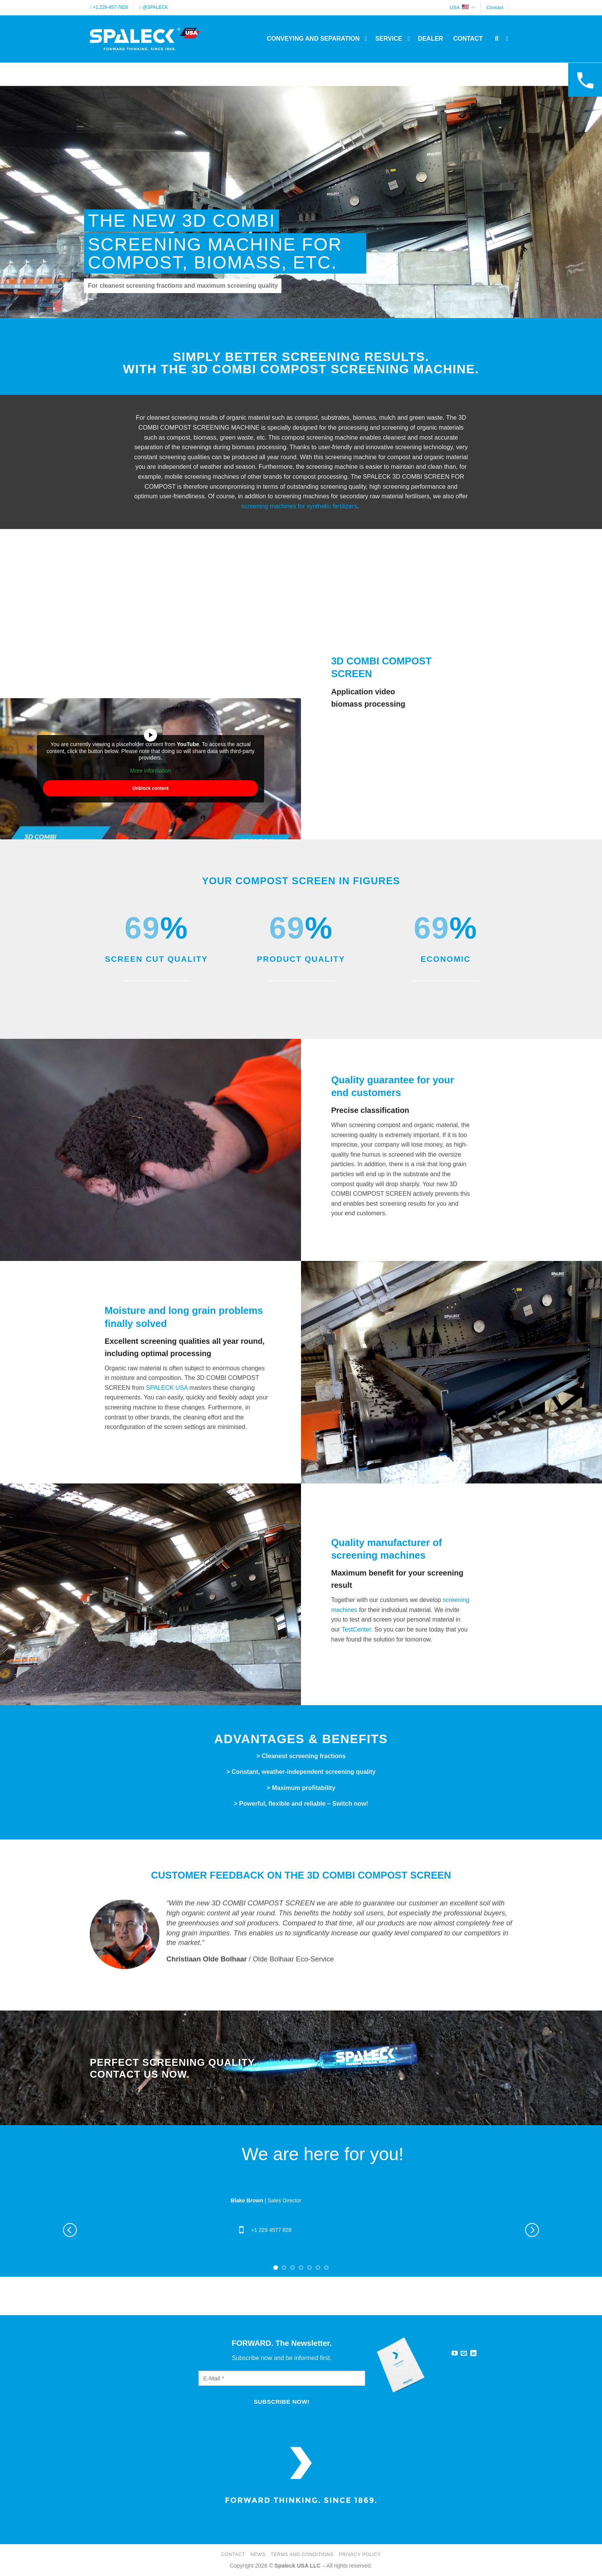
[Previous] (70, 2229)
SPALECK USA (167, 1387)
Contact (494, 7)
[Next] (532, 2229)
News (257, 2554)
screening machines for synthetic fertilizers (299, 506)
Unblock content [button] (150, 788)
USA (462, 7)
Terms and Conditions (302, 2554)
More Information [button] (150, 771)
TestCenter (356, 1629)
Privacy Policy (360, 2554)
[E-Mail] (281, 2378)
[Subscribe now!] (281, 2401)
